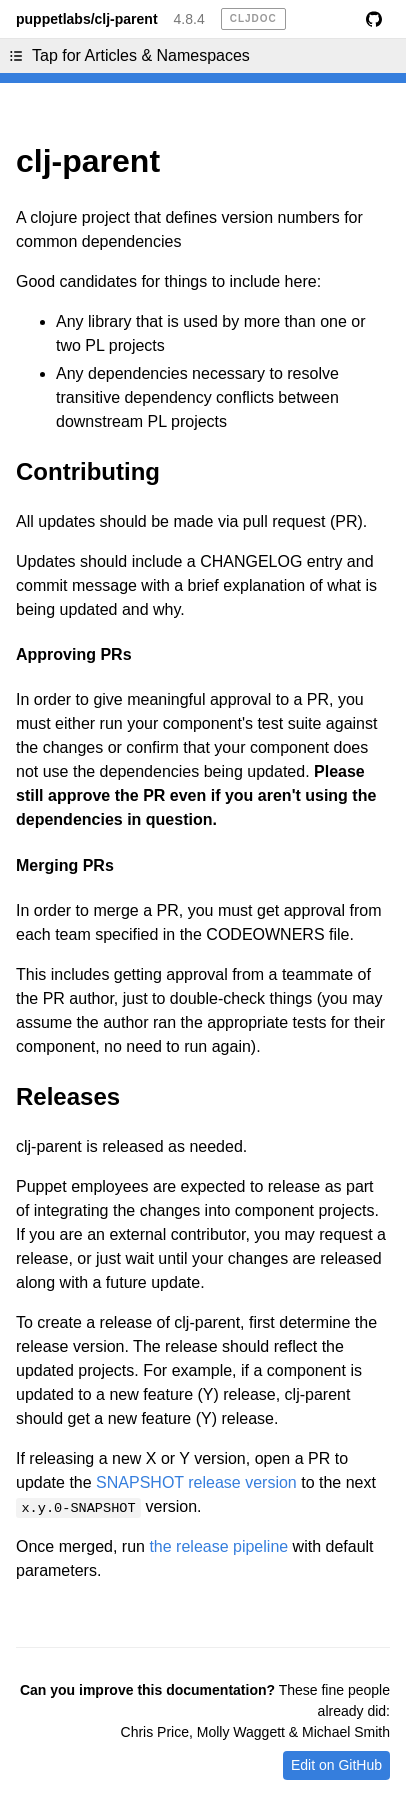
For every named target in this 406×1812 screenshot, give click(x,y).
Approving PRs (74, 654)
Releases (68, 1096)
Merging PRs (65, 865)
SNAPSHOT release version (196, 1482)
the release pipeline (218, 1546)
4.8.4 (189, 19)
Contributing (88, 471)
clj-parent (88, 161)
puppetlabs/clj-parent (87, 19)
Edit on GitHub (336, 1765)
